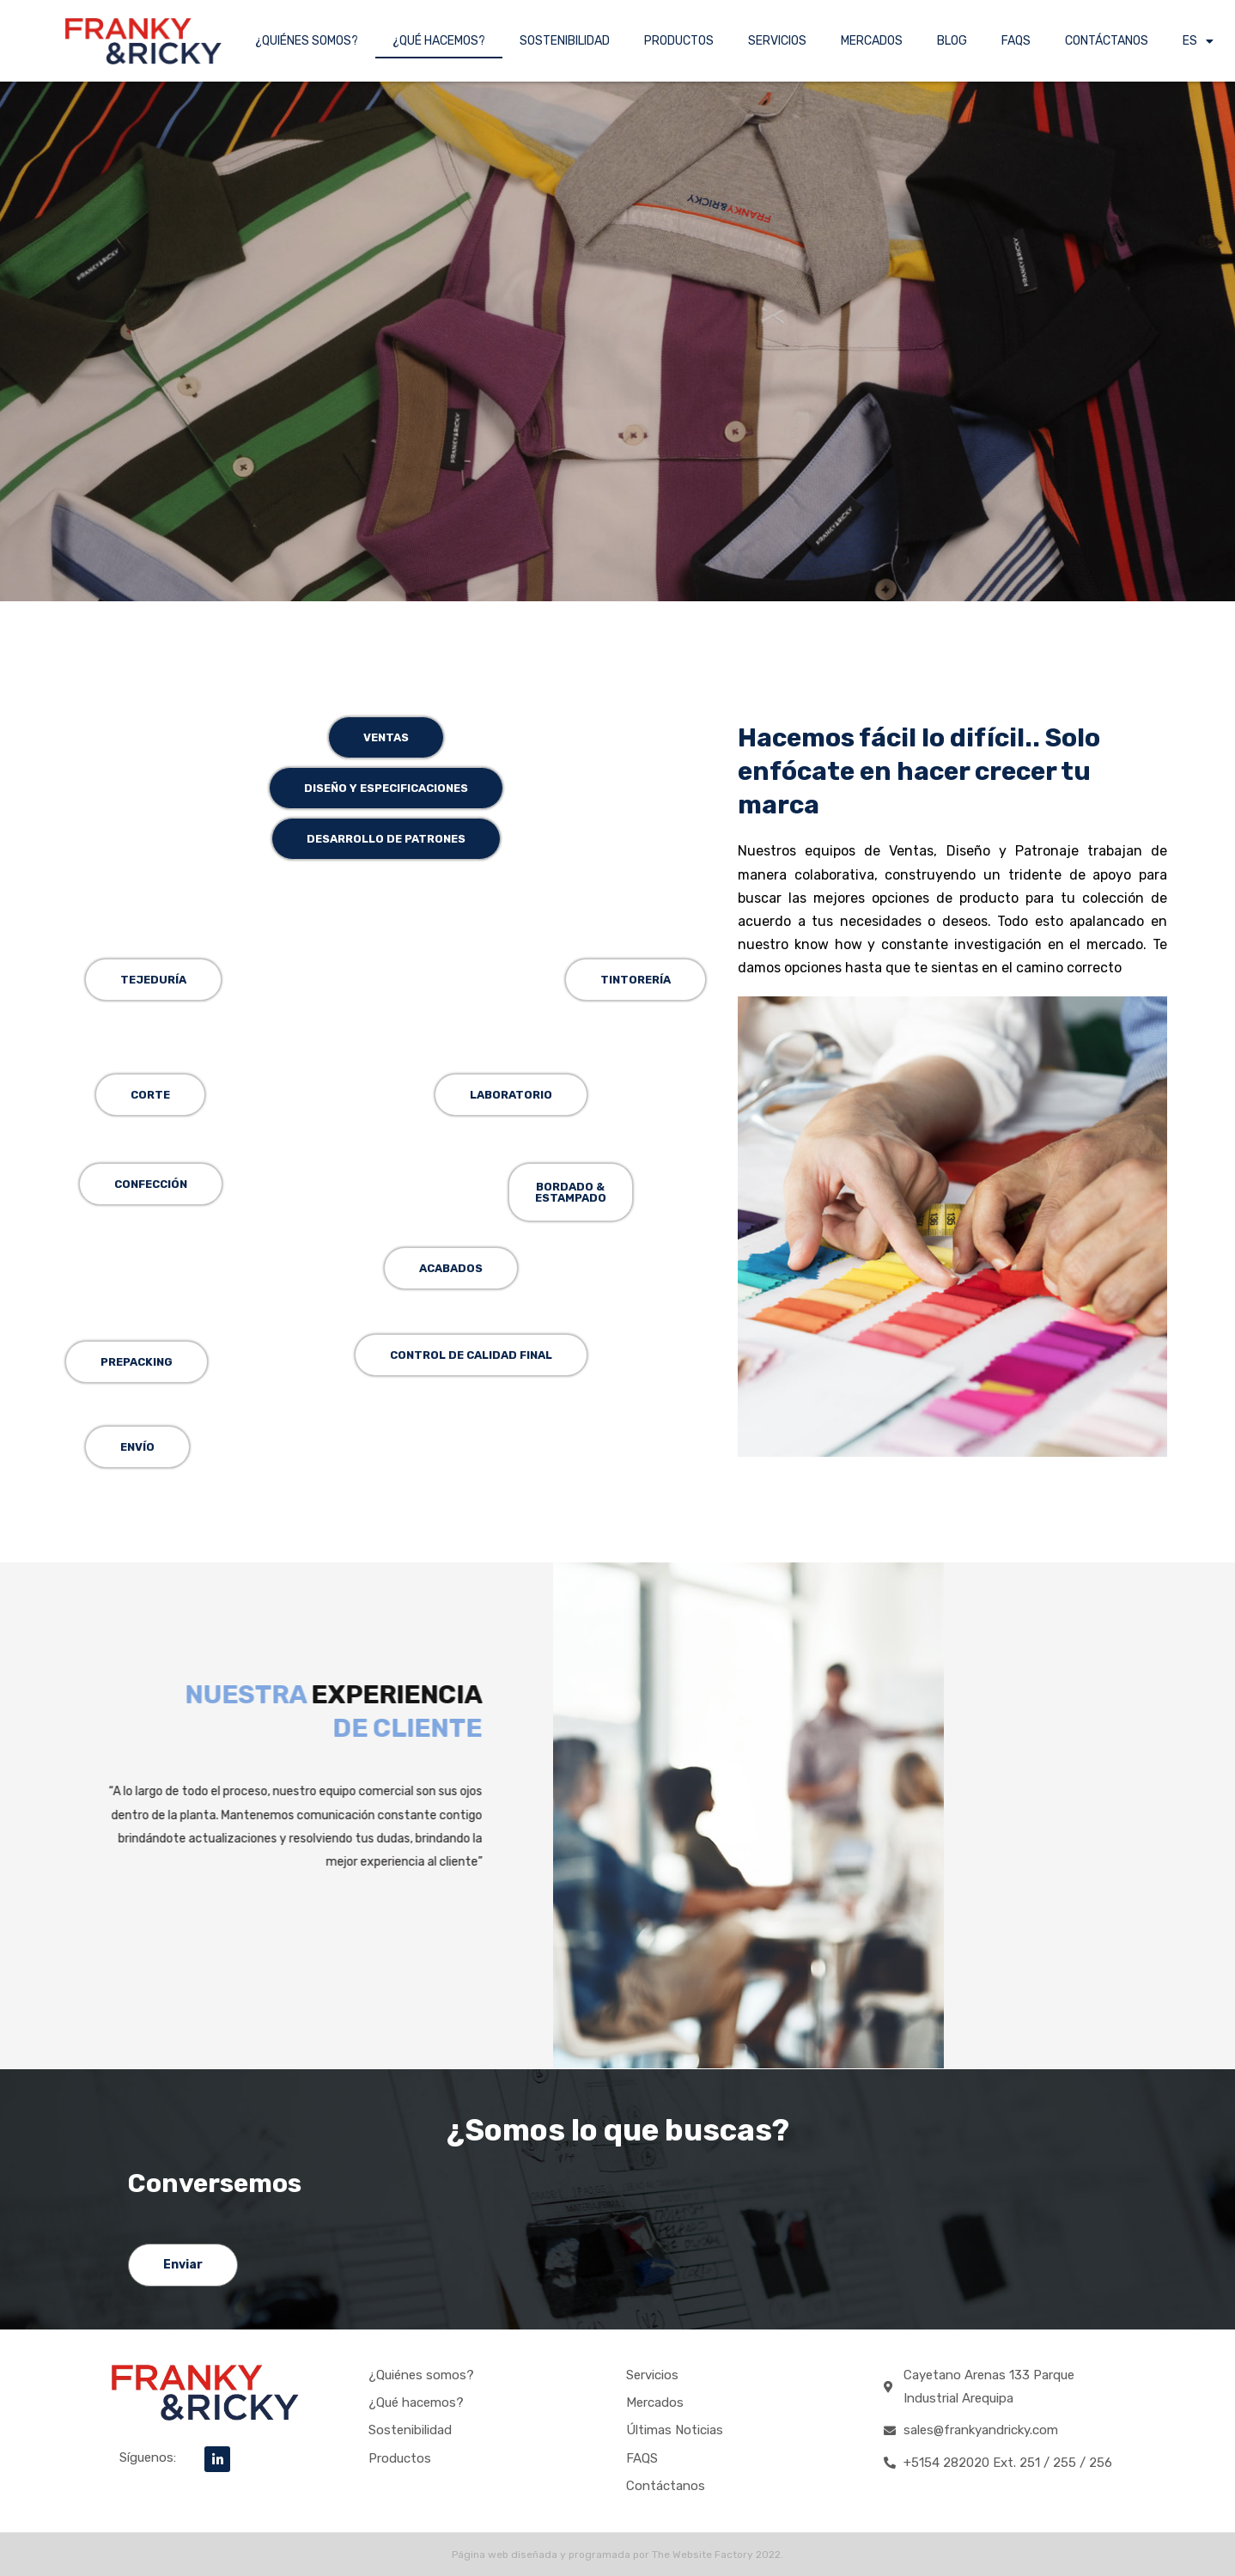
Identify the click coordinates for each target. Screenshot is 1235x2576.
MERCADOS (872, 40)
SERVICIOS (777, 40)
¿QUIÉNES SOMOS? (306, 40)
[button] (570, 1192)
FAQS (1016, 40)
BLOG (952, 40)
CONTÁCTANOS (1106, 40)
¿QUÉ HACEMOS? (438, 40)
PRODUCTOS (679, 40)
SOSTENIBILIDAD (565, 40)
